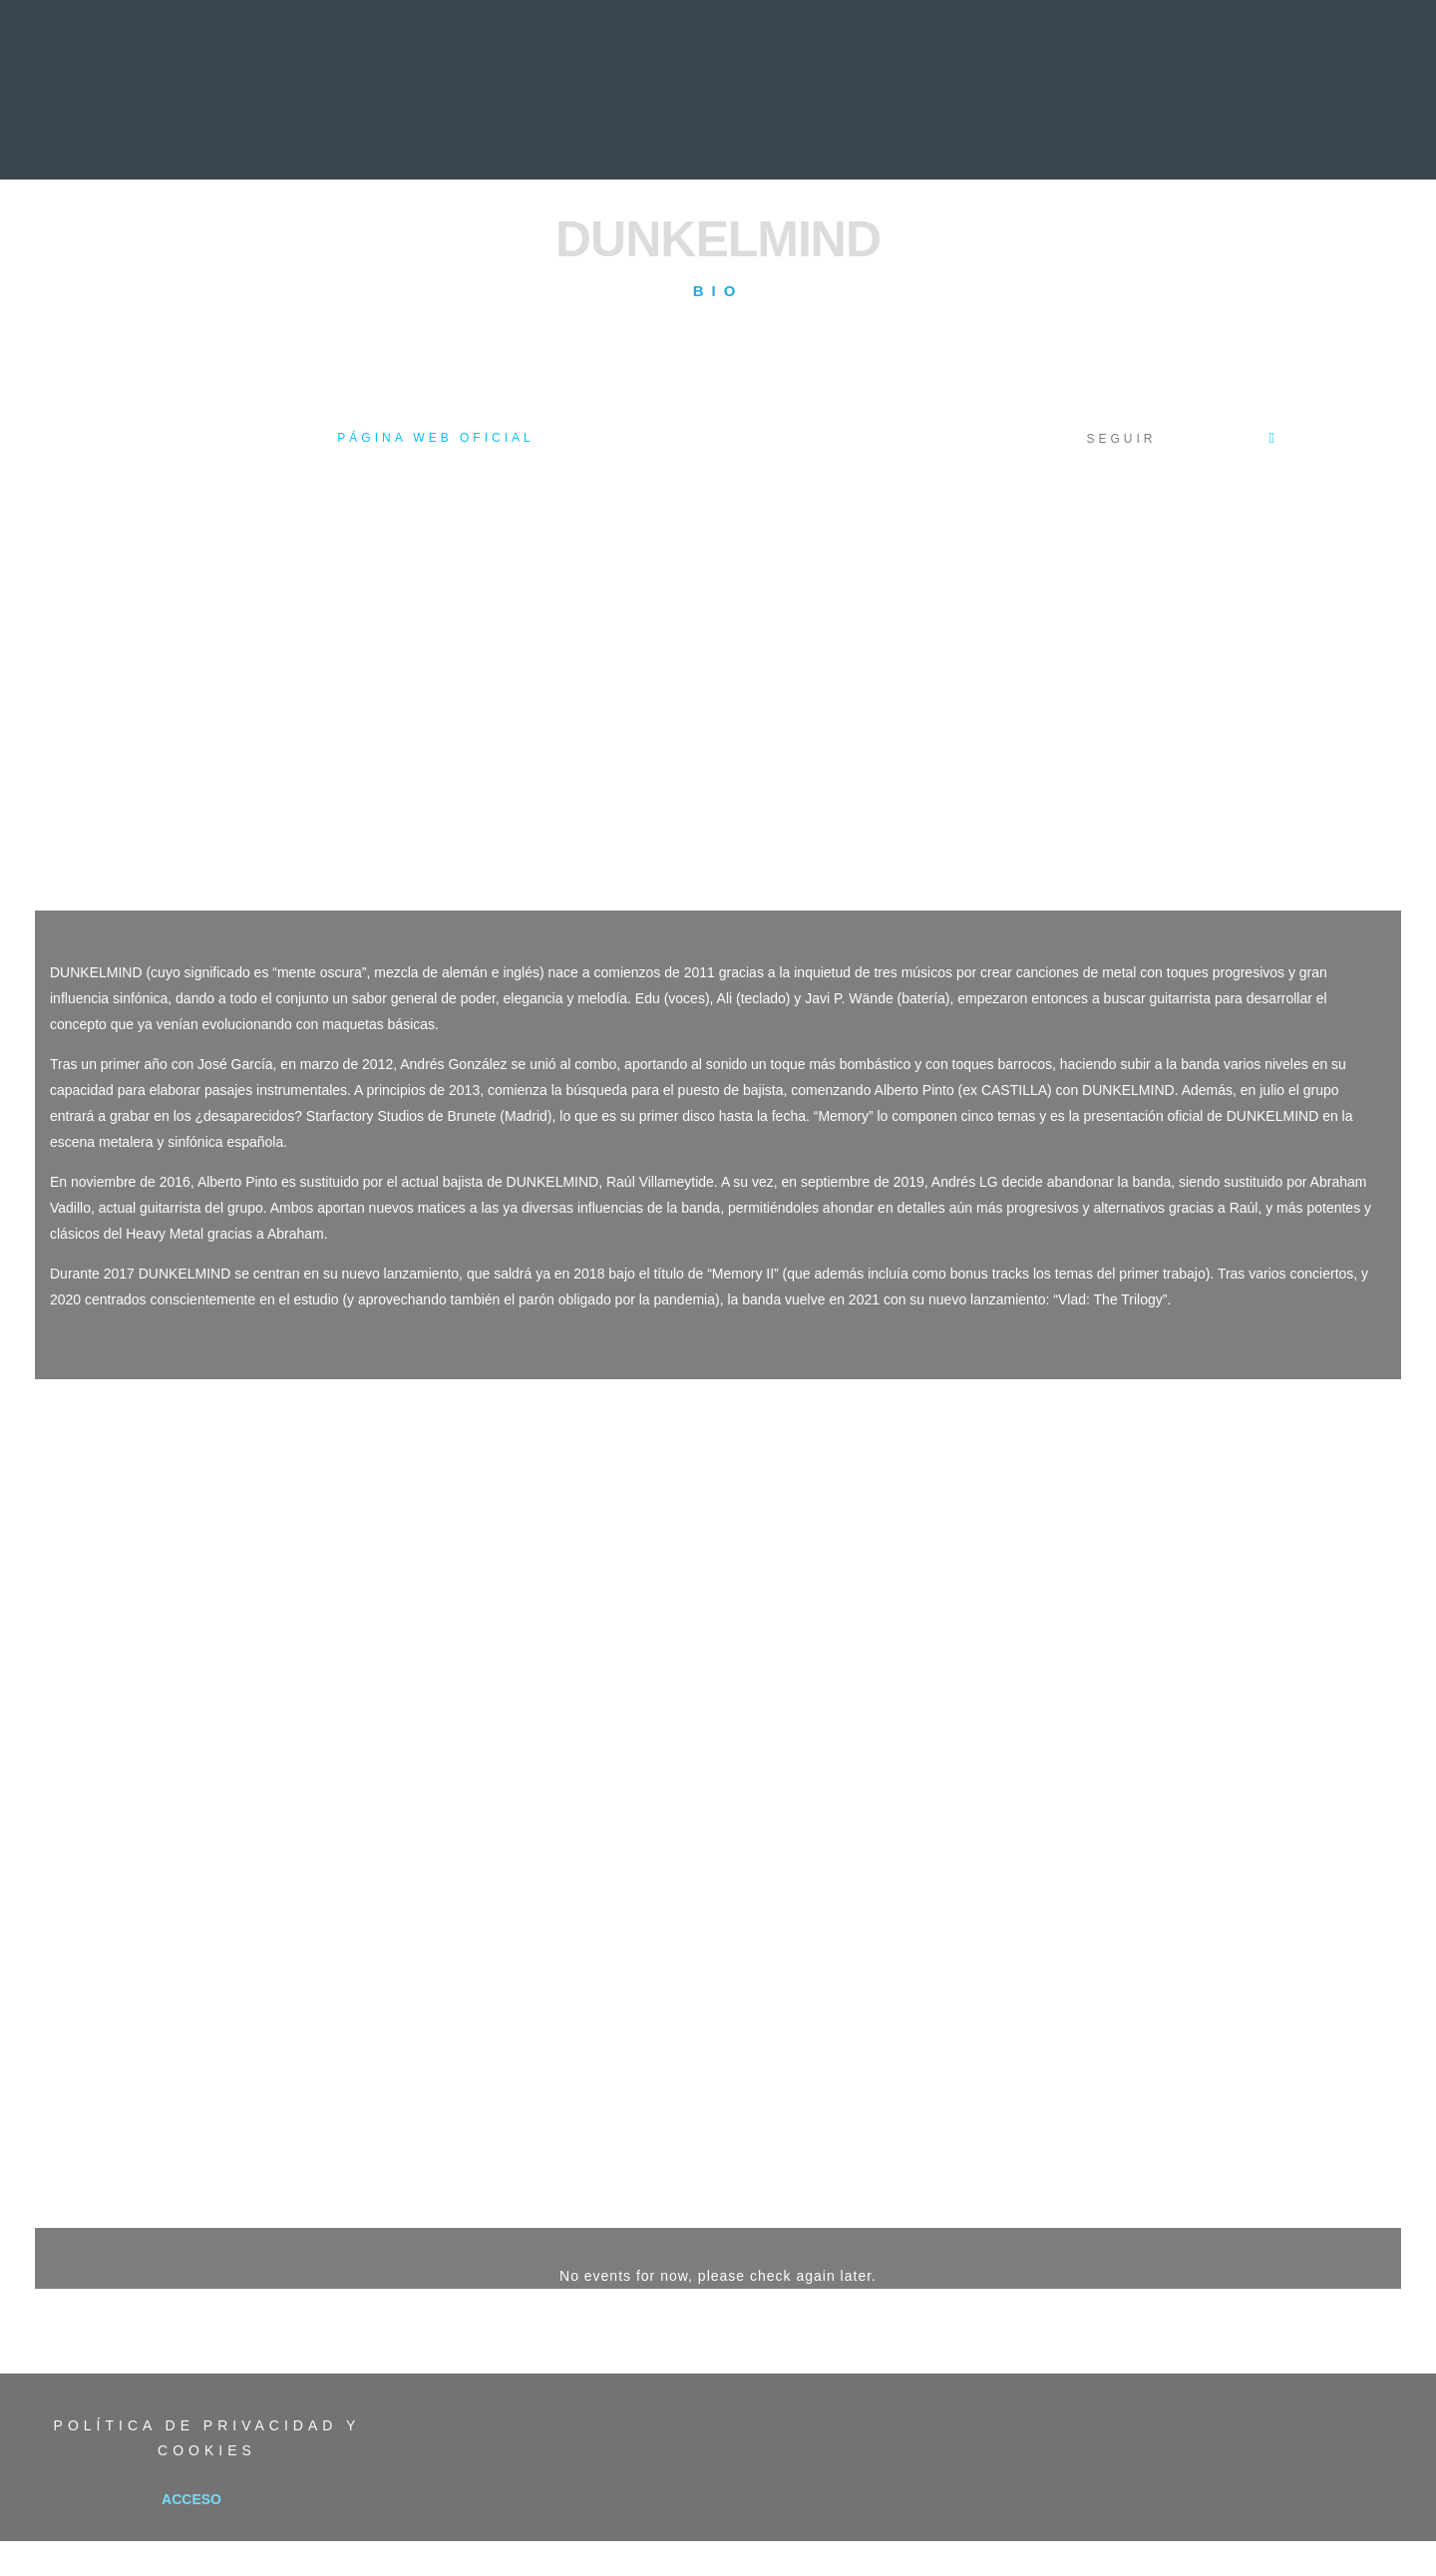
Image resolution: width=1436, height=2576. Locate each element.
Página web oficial (435, 438)
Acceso (191, 2499)
